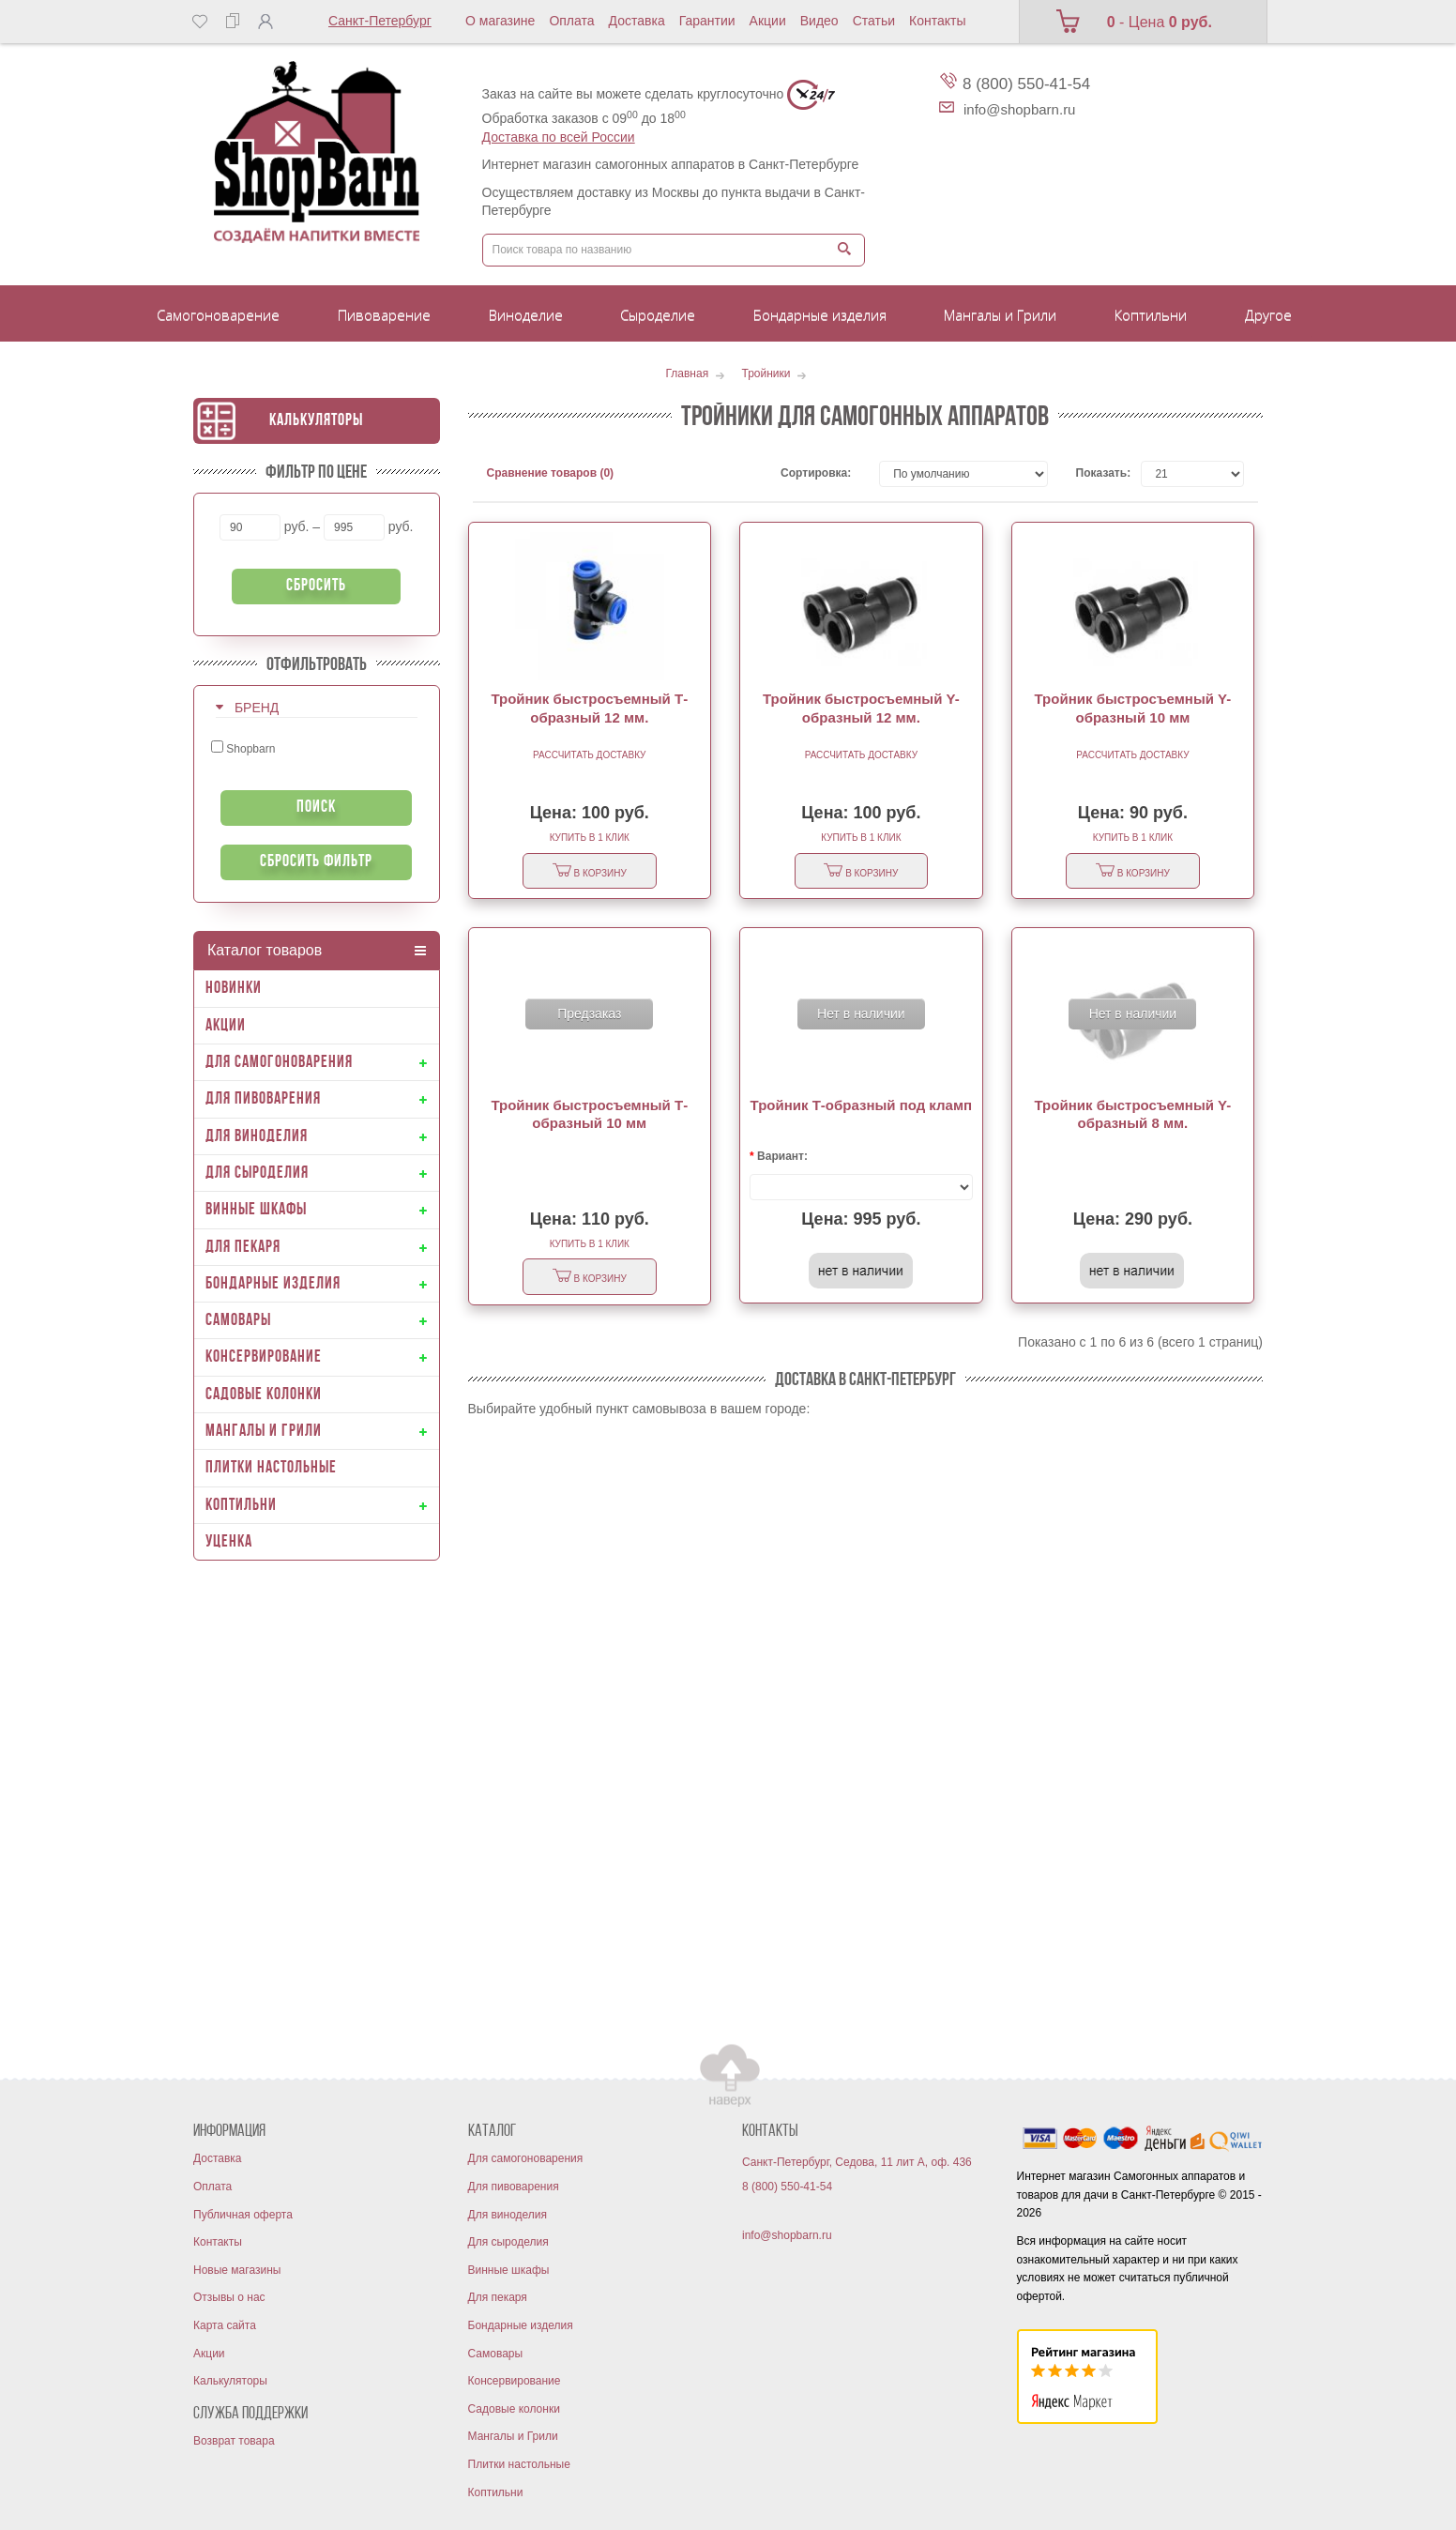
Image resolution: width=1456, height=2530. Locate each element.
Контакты (937, 20)
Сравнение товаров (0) (550, 473)
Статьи (874, 20)
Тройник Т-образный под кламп (862, 1105)
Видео (819, 20)
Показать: (1095, 473)
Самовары (495, 2353)
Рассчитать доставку (589, 755)
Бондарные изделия (520, 2325)
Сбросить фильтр (316, 862)
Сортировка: (816, 473)
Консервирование (514, 2380)
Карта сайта (224, 2325)
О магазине (500, 20)
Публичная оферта (243, 2214)
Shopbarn (243, 747)
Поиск (316, 807)
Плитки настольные (519, 2464)
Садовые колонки (514, 2409)
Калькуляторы (316, 421)
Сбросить (316, 586)
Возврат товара (234, 2440)
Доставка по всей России (558, 137)
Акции (768, 20)
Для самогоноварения (526, 2158)
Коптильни (495, 2492)
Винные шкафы (509, 2270)
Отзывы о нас (229, 2297)
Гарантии (707, 20)
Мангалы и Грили (513, 2436)
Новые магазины (237, 2270)
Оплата (571, 20)
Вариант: (782, 1156)
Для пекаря (497, 2297)
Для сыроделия (508, 2241)
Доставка (637, 20)
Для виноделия (508, 2214)
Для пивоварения (513, 2186)
